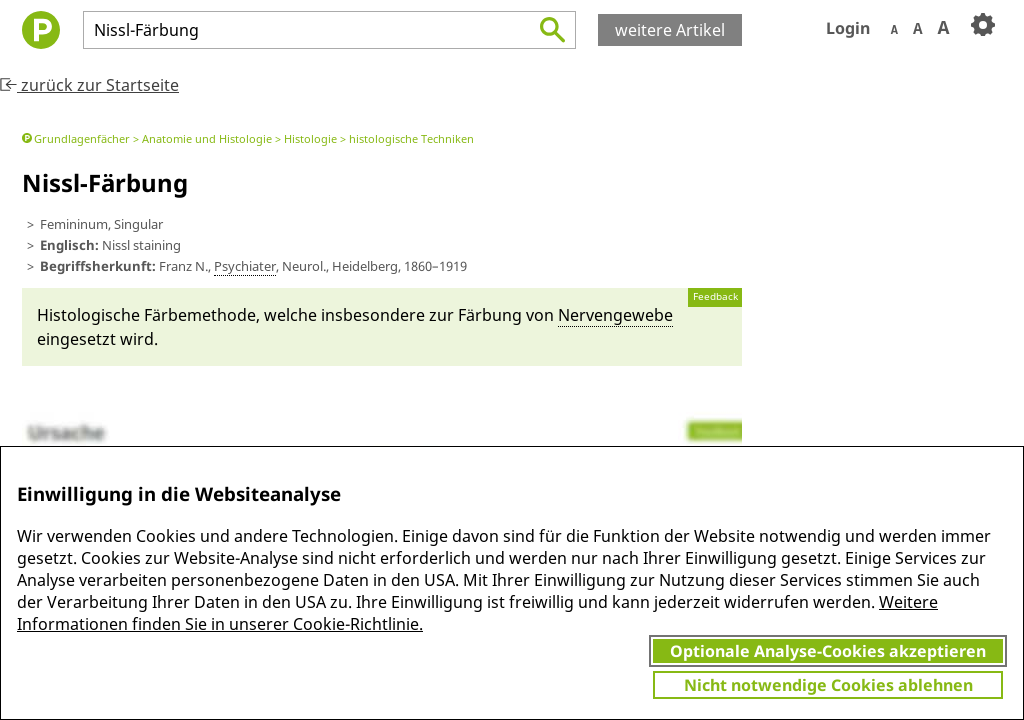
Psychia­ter (245, 266)
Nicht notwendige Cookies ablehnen (828, 685)
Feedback (715, 296)
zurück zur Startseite (89, 85)
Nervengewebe (615, 315)
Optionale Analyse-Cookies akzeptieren (828, 651)
